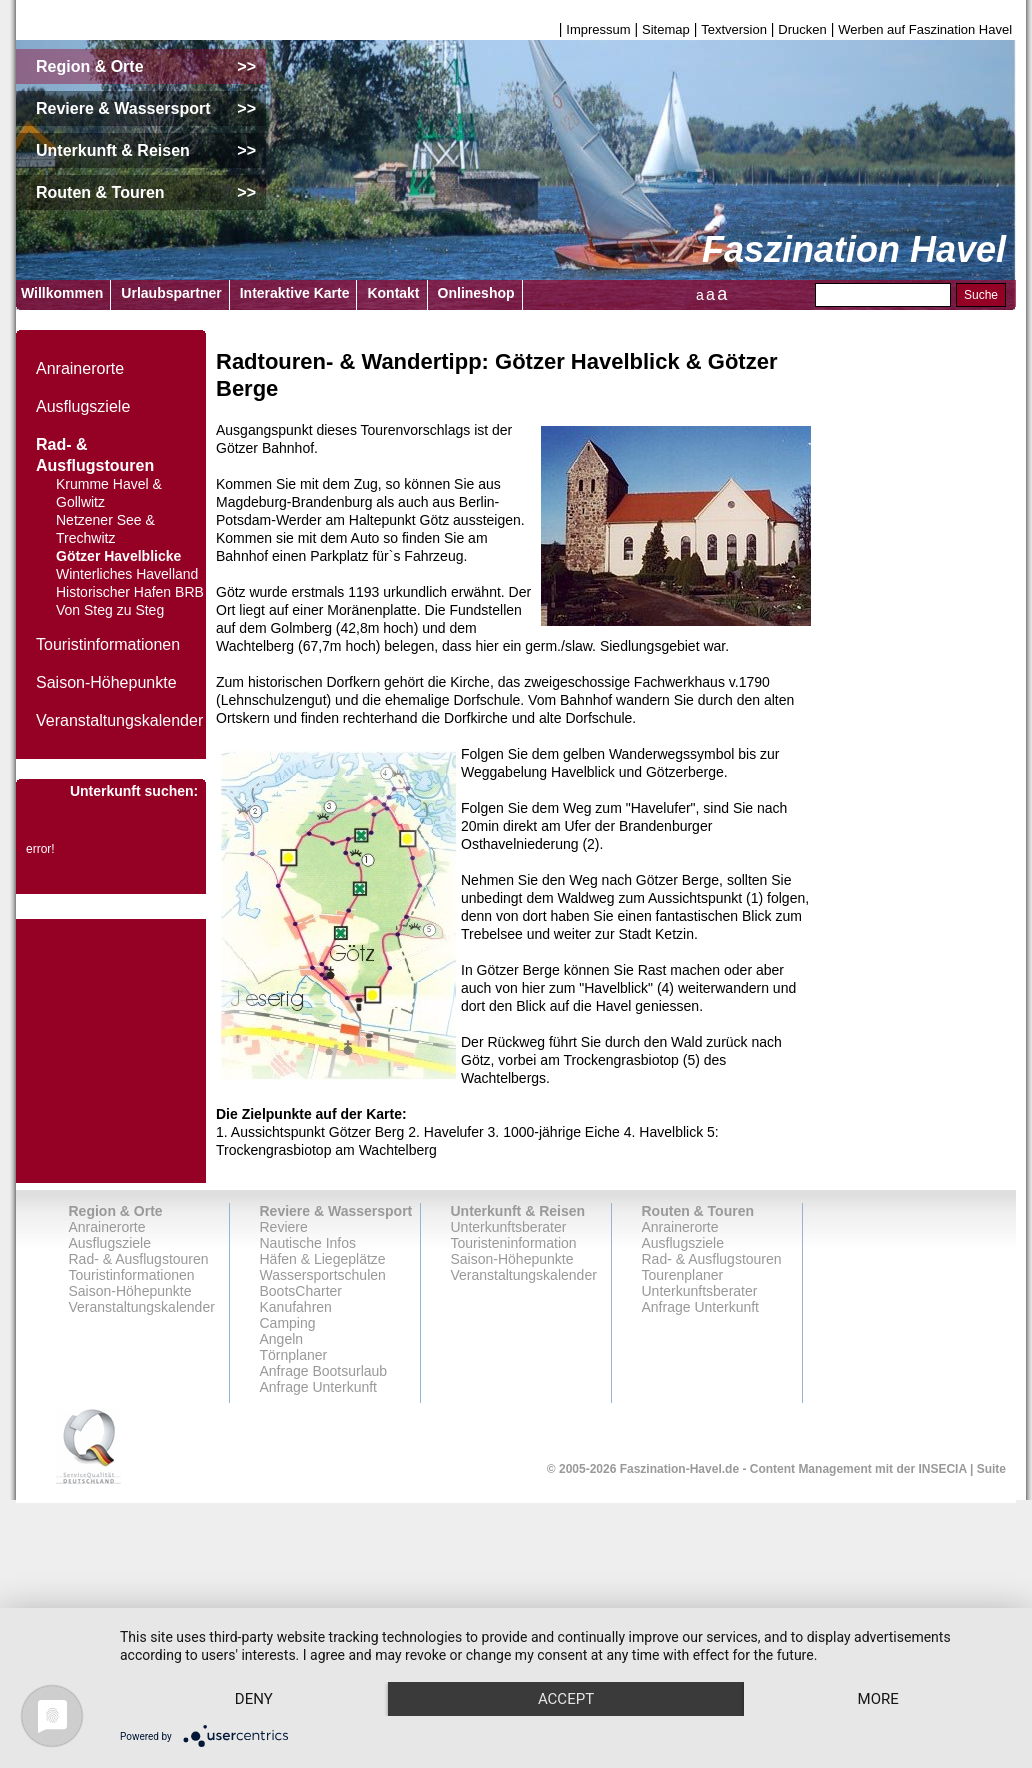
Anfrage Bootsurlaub (324, 1371)
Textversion (734, 29)
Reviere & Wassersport (336, 1211)
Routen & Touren (698, 1211)
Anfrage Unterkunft (701, 1307)
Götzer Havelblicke (118, 556)
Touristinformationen (108, 644)
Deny (259, 1663)
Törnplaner (294, 1355)
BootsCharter (301, 1291)
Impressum (598, 29)
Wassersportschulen (323, 1275)
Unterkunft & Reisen (518, 1211)
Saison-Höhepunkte (106, 682)
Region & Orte (116, 1211)
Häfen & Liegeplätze (323, 1259)
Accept (581, 1663)
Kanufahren (296, 1307)
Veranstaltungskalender (119, 720)
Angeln (282, 1339)
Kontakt (393, 293)
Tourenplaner (683, 1275)
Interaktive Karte (295, 293)
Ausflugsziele (83, 406)
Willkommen (62, 293)
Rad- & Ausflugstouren (139, 1259)
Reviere (284, 1227)
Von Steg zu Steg (110, 610)
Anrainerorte (80, 368)
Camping (288, 1323)
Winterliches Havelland (127, 574)
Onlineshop (476, 293)
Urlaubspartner (171, 293)
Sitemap (666, 29)
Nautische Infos (308, 1243)
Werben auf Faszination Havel (925, 29)
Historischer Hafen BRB (130, 592)
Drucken (802, 29)
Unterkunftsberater (509, 1227)
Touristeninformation (514, 1243)
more (258, 1698)
